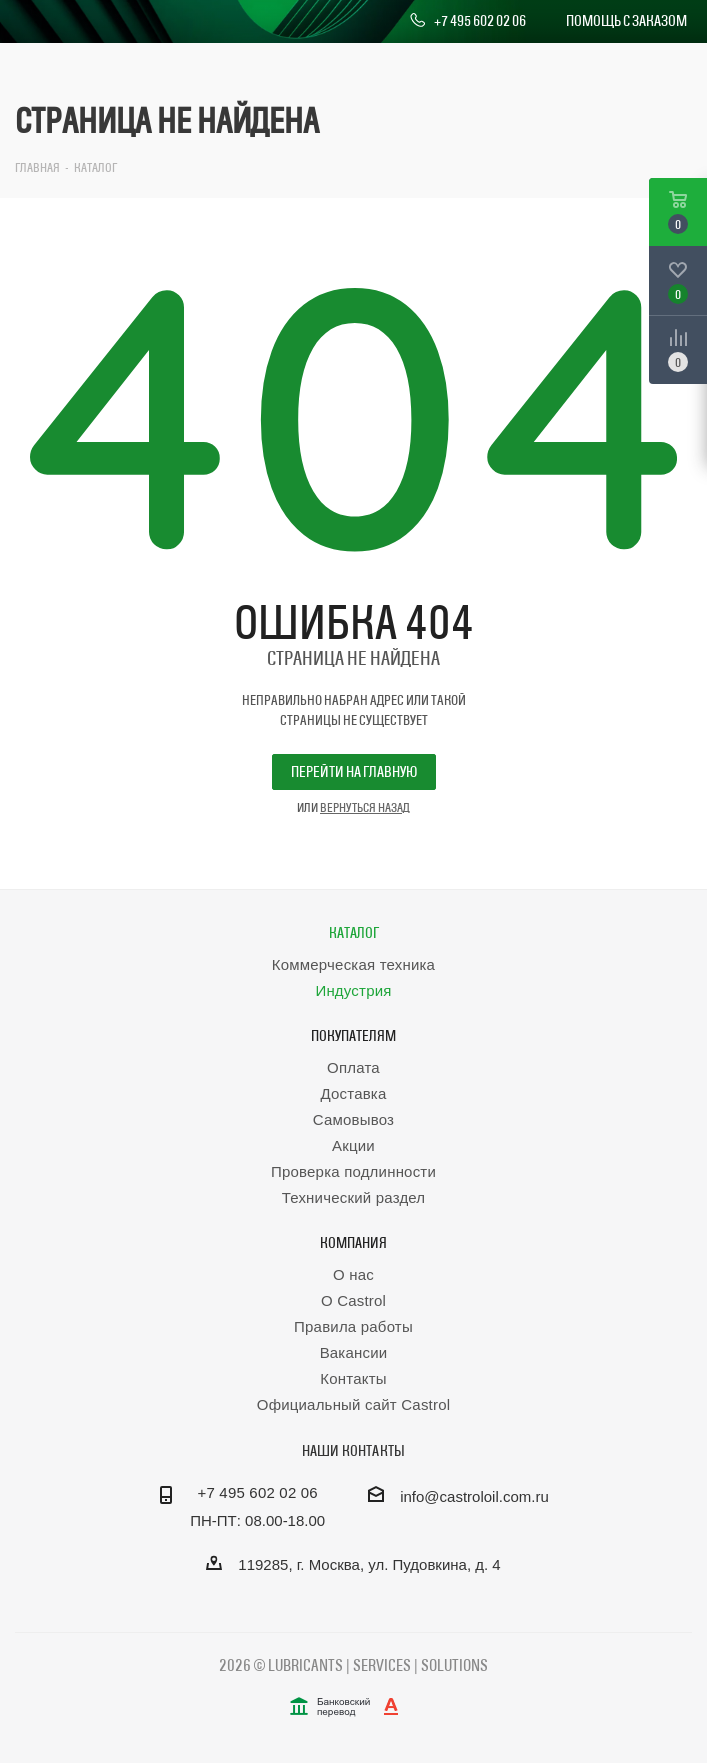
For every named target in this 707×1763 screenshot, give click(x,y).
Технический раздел (354, 1197)
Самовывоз (353, 1119)
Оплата (353, 1067)
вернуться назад (365, 807)
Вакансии (354, 1352)
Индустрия (353, 990)
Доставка (353, 1093)
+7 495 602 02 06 (467, 21)
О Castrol (353, 1300)
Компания (353, 1242)
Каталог (354, 932)
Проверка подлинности (353, 1171)
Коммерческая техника (353, 964)
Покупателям (353, 1035)
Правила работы (353, 1326)
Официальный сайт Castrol (353, 1404)
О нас (353, 1274)
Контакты (353, 1378)
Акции (353, 1145)
